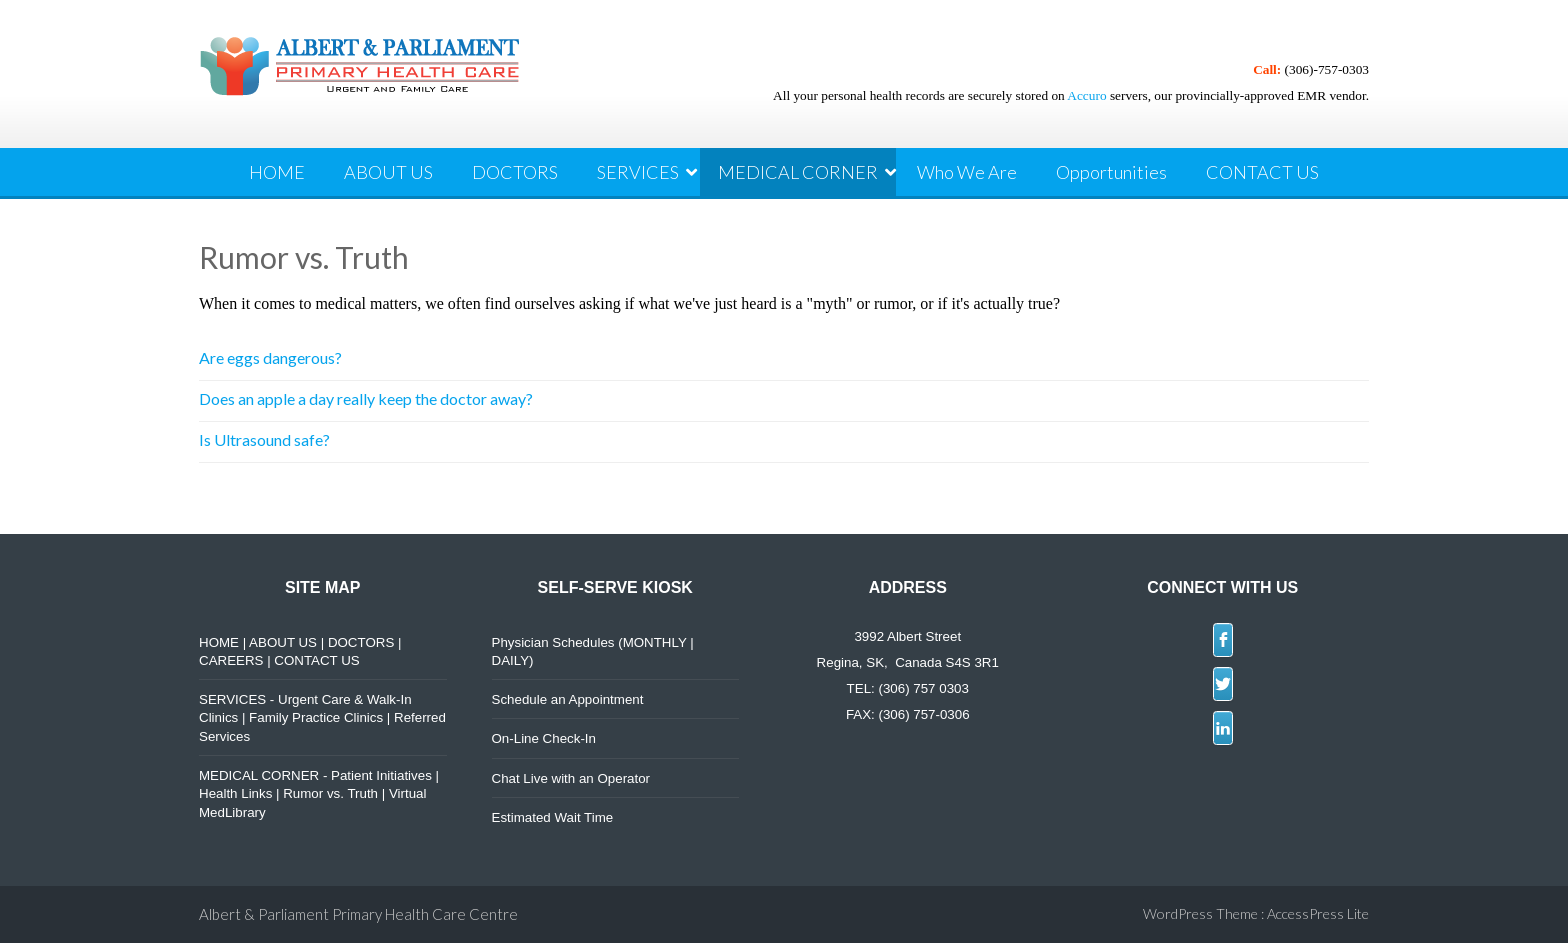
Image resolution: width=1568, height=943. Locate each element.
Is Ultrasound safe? (264, 439)
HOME (277, 172)
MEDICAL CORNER (798, 172)
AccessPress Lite (1318, 913)
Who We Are (967, 172)
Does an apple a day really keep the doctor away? (366, 398)
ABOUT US (388, 172)
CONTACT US (1262, 172)
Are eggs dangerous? (270, 357)
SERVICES (638, 172)
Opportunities (1111, 172)
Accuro (1086, 95)
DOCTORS (515, 172)
